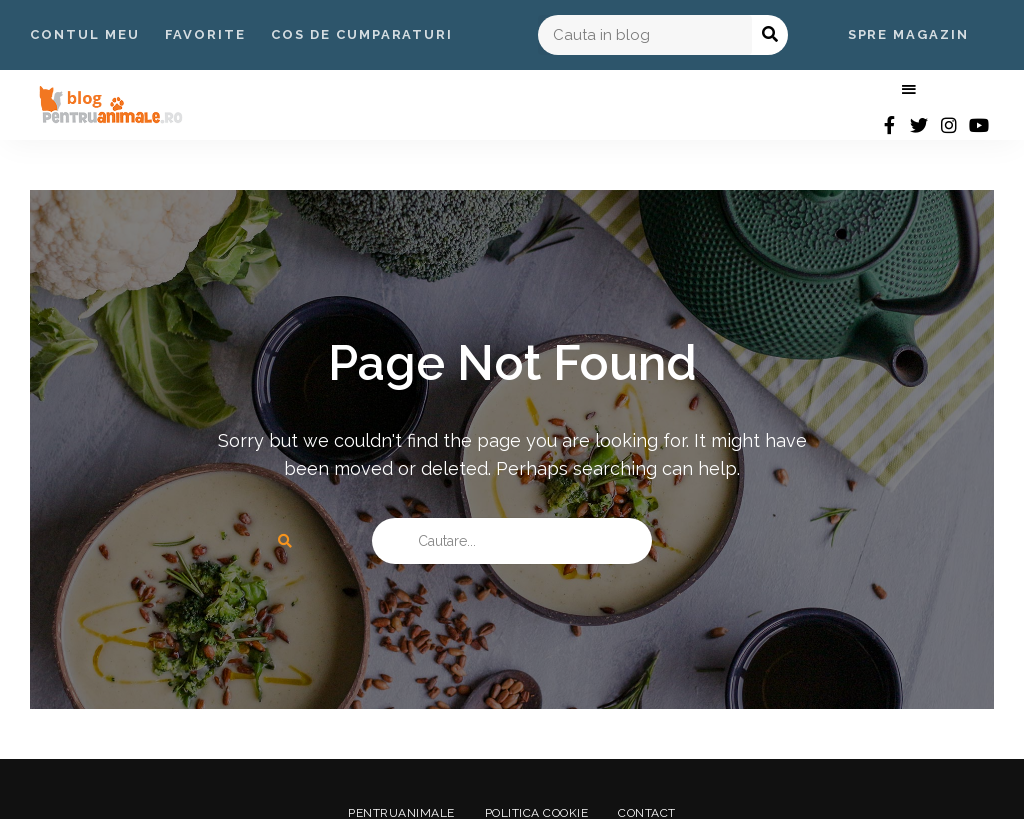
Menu (909, 90)
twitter (919, 125)
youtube (979, 125)
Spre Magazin (908, 34)
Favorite (206, 34)
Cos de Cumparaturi (362, 34)
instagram (949, 125)
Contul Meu (85, 34)
